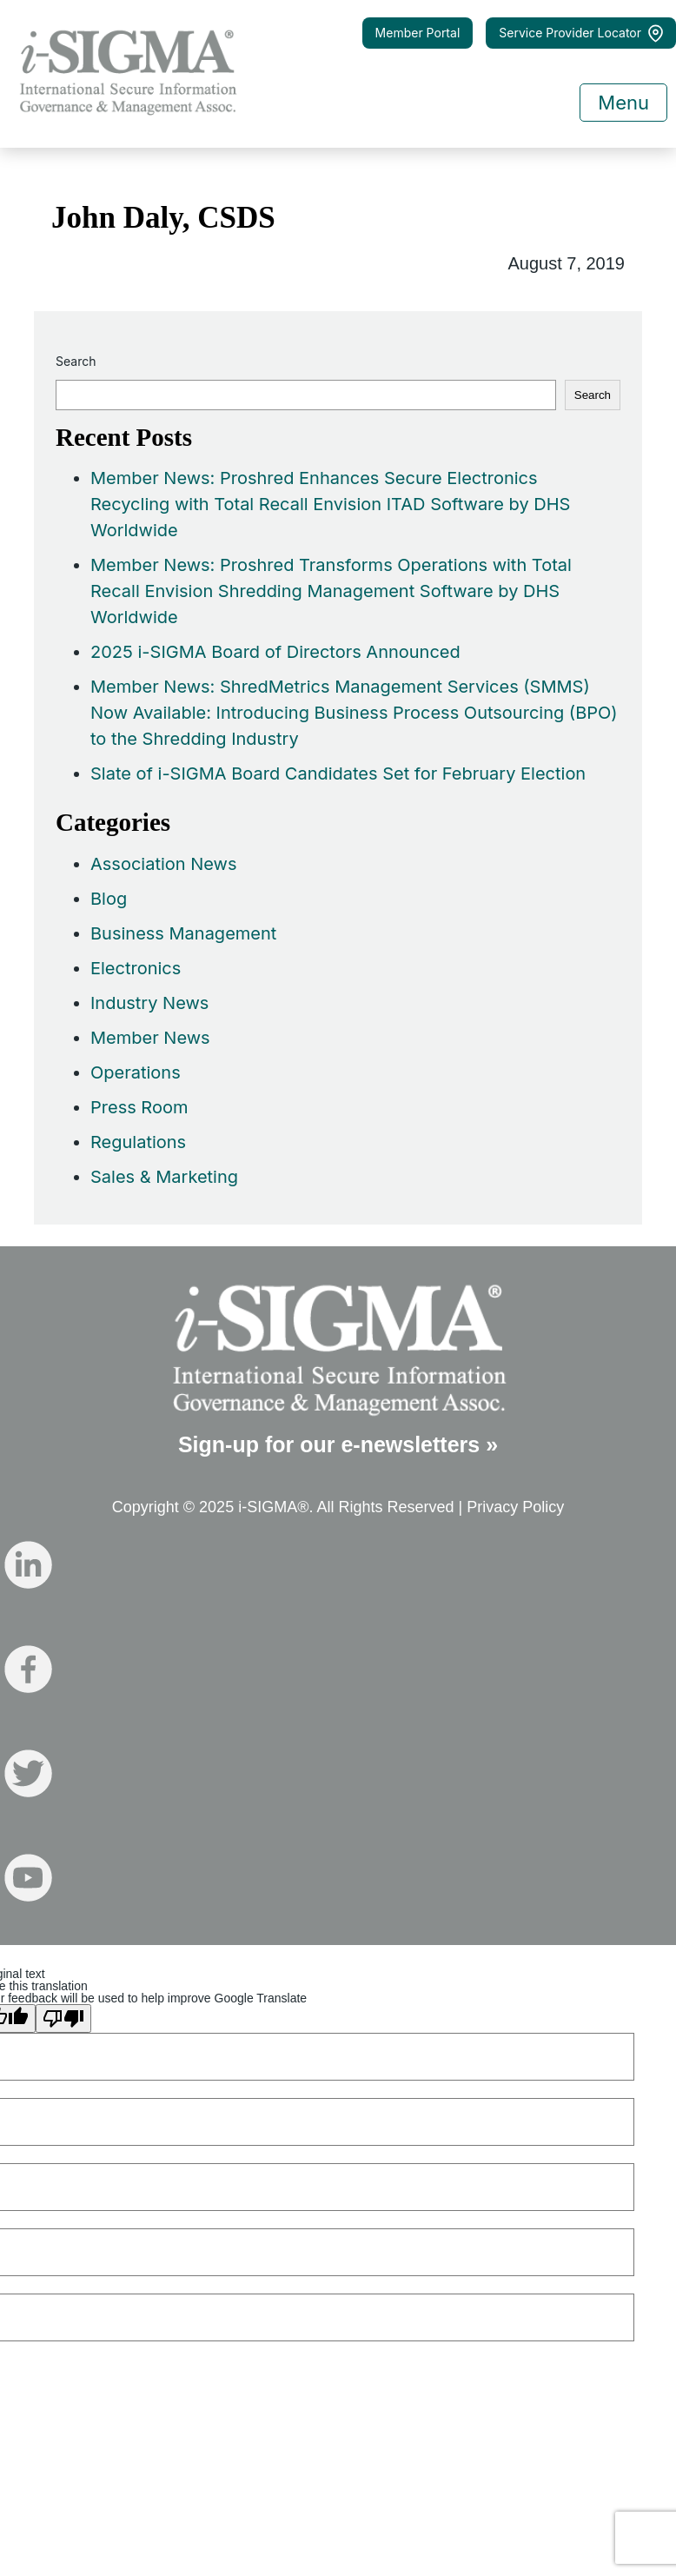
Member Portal (418, 32)
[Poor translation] (63, 2018)
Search (76, 361)
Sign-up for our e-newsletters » (338, 1444)
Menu (623, 102)
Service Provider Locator (581, 33)
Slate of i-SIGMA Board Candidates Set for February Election (338, 773)
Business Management (183, 933)
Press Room (139, 1107)
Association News (163, 863)
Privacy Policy (515, 1507)
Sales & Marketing (164, 1176)
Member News (150, 1037)
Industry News (149, 1003)
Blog (108, 898)
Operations (135, 1072)
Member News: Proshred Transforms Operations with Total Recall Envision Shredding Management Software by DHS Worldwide (331, 590)
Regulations (138, 1142)
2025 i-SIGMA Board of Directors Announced (275, 651)
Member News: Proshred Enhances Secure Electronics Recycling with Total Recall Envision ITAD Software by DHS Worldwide (330, 504)
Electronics (135, 968)
